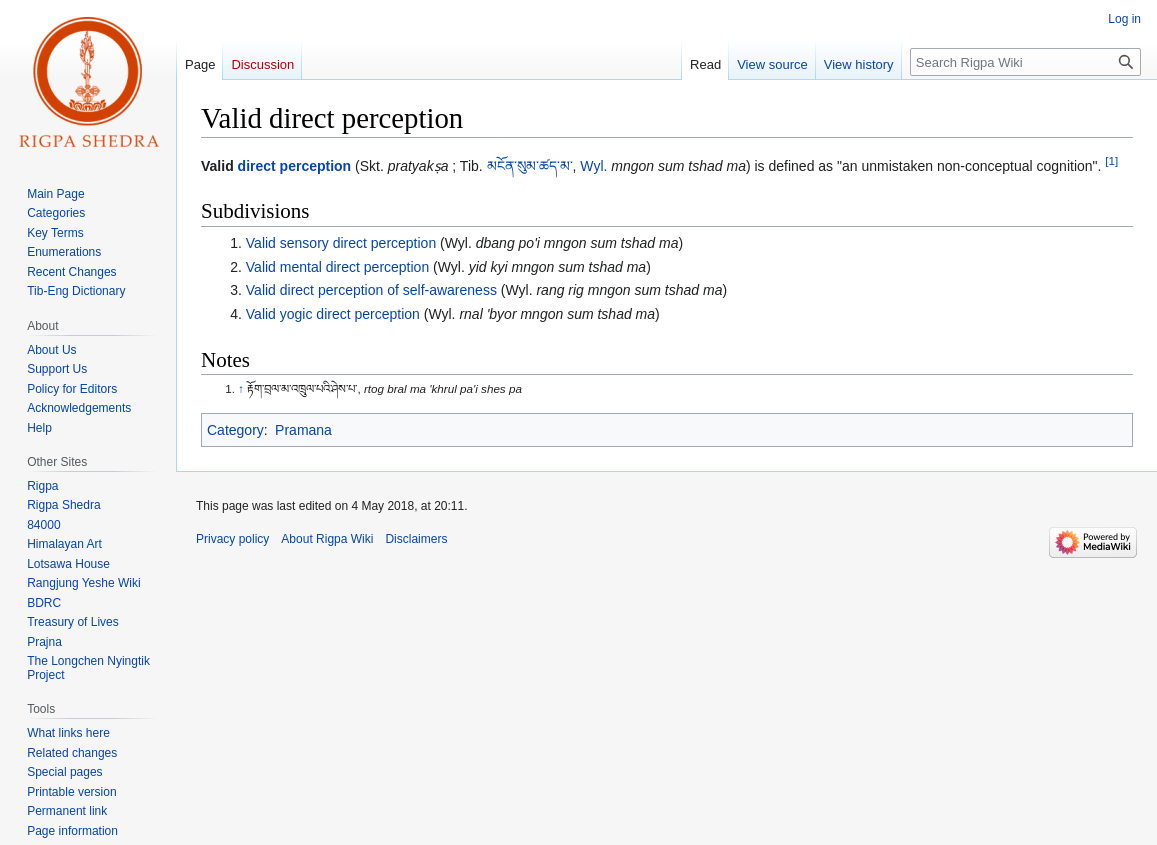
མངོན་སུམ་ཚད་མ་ (530, 166)
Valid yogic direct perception (333, 314)
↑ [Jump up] (241, 388)
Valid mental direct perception (337, 267)
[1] (1111, 160)
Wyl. (593, 166)
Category (235, 430)
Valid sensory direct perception (341, 243)
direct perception (295, 166)
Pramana (303, 430)
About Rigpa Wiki (327, 539)
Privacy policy (232, 539)
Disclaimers (416, 539)
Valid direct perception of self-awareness (371, 290)
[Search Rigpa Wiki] (1025, 62)
